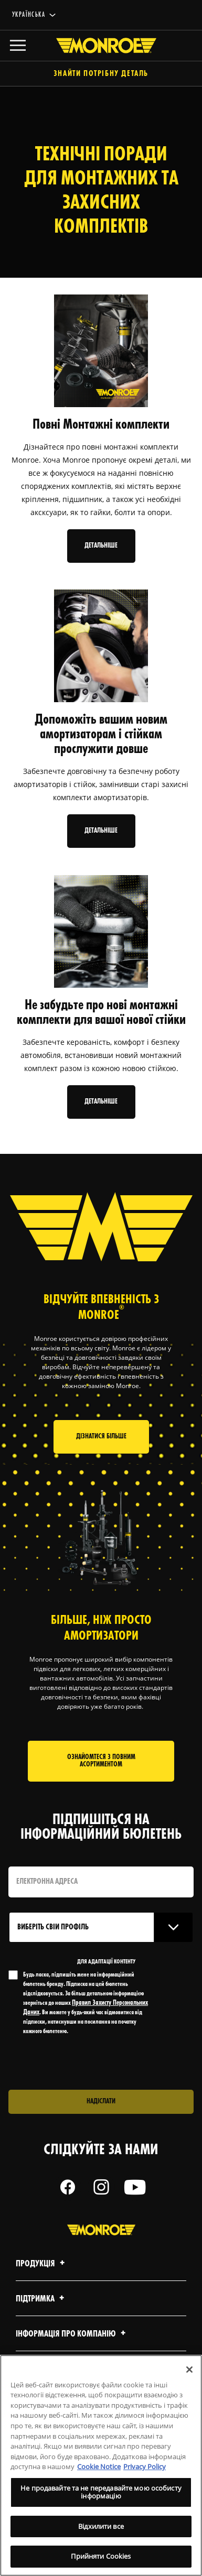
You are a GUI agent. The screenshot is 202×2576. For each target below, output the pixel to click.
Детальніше (101, 545)
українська (28, 15)
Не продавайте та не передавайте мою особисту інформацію (101, 2492)
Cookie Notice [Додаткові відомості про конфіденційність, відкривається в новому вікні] (99, 2466)
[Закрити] (189, 2369)
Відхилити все (101, 2526)
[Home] (101, 45)
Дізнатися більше (101, 1436)
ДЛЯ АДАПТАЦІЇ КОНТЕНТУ (106, 1962)
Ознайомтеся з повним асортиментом (101, 1761)
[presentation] (96, 2063)
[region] (101, 2465)
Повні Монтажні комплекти (101, 425)
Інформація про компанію (72, 2334)
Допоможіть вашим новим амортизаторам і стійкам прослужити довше (101, 734)
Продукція (42, 2264)
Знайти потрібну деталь (101, 74)
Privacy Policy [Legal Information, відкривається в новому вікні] (144, 2466)
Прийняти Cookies (101, 2556)
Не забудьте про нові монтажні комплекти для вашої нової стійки (101, 1013)
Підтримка (41, 2299)
